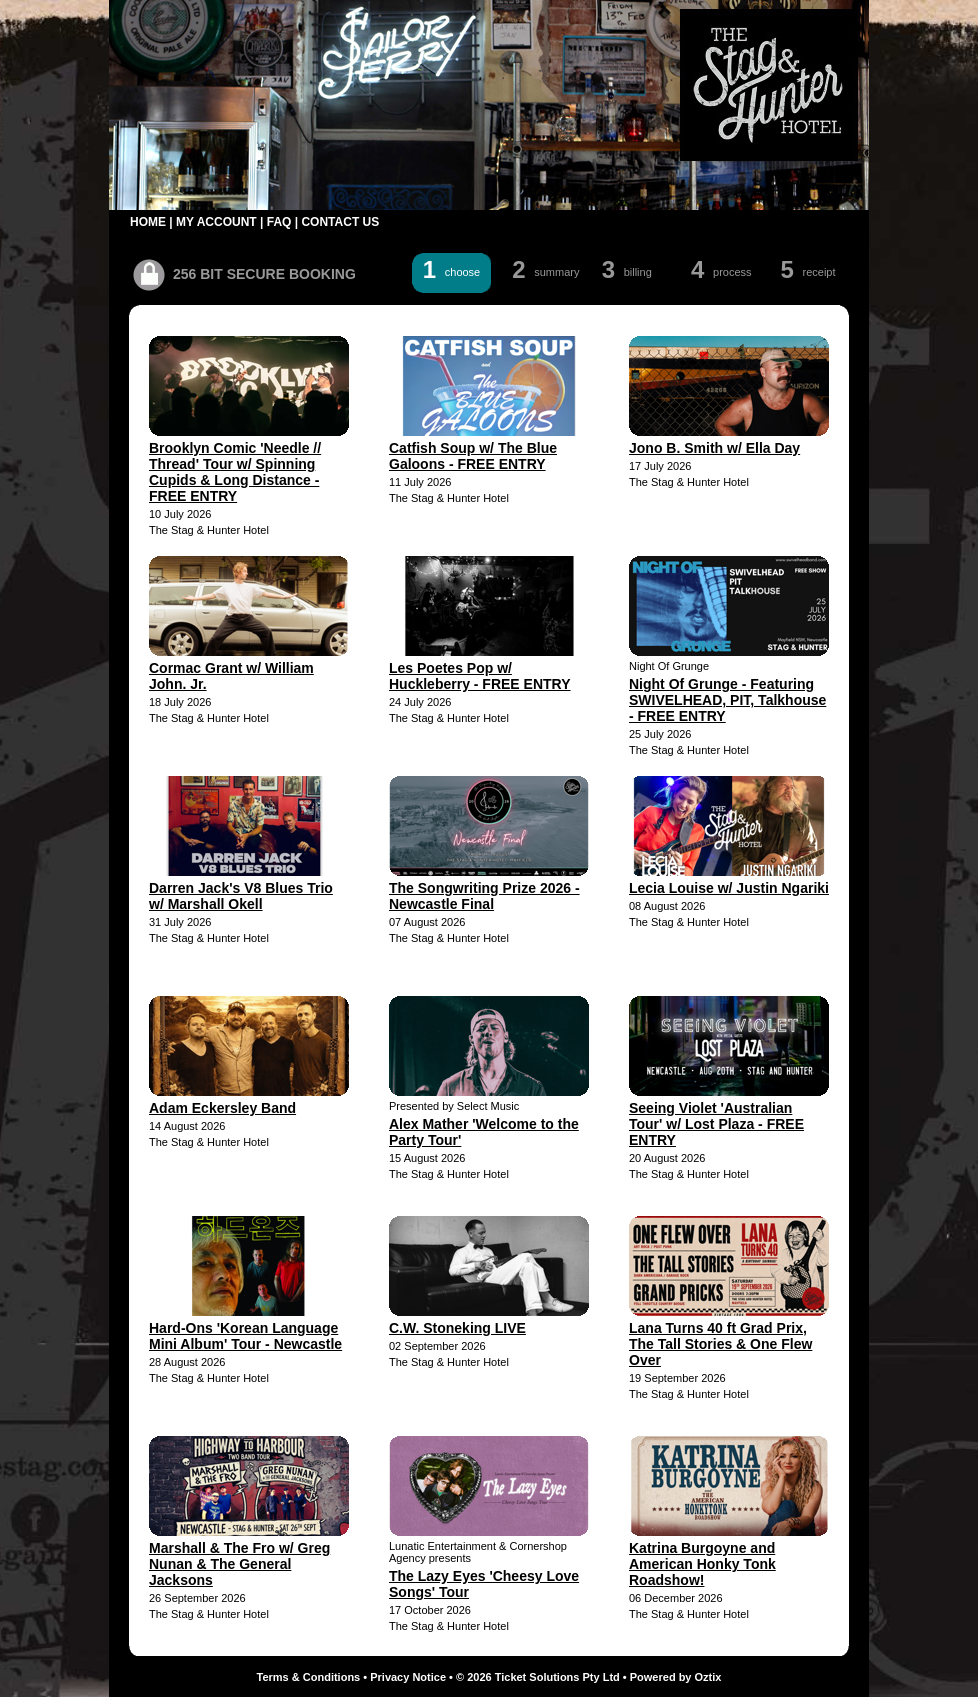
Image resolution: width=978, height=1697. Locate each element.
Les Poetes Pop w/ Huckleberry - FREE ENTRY (480, 676)
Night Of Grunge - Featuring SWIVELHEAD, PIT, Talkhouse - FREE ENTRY (727, 700)
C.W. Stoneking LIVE (457, 1328)
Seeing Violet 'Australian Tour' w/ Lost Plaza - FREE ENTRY (716, 1124)
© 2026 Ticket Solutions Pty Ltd (538, 1677)
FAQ (279, 222)
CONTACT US (340, 222)
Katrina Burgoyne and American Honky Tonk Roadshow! (702, 1564)
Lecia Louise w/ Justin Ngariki (729, 888)
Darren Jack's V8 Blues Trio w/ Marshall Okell (241, 896)
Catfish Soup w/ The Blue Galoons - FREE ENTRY (473, 456)
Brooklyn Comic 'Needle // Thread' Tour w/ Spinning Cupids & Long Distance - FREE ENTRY (235, 472)
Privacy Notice (408, 1677)
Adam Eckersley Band (222, 1108)
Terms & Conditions (309, 1677)
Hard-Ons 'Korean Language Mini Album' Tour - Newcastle (245, 1336)
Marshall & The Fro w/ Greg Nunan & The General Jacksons (239, 1564)
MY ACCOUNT (216, 222)
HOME (148, 222)
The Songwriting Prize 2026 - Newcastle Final (484, 896)
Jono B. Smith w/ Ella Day (714, 448)
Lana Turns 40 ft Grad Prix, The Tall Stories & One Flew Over (720, 1344)
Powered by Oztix (676, 1677)
